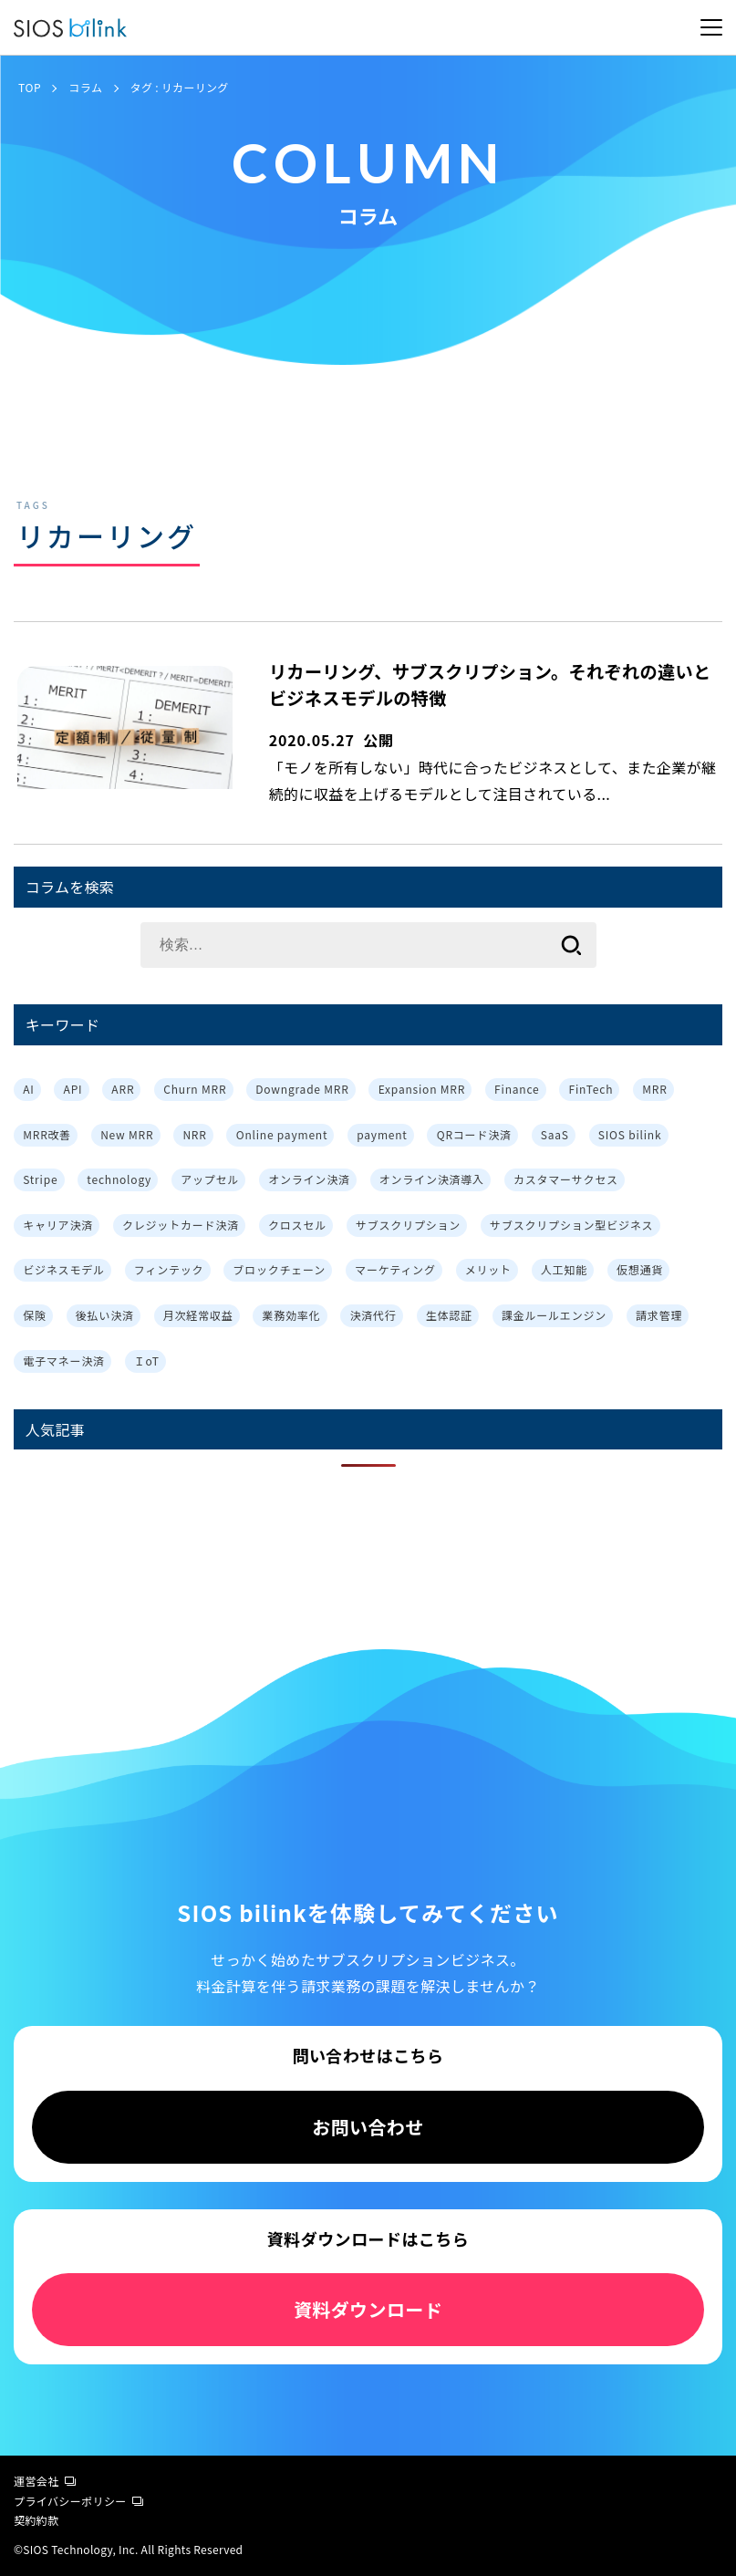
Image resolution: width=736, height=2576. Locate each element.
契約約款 (36, 2520)
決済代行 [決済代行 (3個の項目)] (373, 1315)
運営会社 (45, 2480)
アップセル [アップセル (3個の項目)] (210, 1179)
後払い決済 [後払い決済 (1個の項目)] (105, 1315)
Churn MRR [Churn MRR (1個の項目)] (194, 1088)
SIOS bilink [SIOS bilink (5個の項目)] (630, 1134)
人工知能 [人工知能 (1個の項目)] (564, 1269)
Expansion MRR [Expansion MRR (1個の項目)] (421, 1088)
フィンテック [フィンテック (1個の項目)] (169, 1269)
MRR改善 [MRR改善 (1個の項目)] (47, 1134)
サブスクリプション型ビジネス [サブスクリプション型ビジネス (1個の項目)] (571, 1224)
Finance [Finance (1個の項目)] (516, 1088)
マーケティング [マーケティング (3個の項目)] (395, 1269)
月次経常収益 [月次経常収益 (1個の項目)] (198, 1315)
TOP (29, 87)
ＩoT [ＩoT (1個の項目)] (147, 1360)
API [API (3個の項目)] (73, 1088)
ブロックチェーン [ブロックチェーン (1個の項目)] (279, 1269)
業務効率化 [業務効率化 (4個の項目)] (292, 1315)
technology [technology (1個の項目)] (119, 1179)
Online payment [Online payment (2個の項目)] (282, 1134)
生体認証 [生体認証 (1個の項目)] (449, 1315)
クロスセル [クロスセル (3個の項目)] (297, 1224)
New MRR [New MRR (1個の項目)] (126, 1134)
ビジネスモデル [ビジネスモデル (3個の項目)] (64, 1269)
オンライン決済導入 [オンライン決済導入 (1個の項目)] (431, 1179)
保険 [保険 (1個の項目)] (35, 1315)
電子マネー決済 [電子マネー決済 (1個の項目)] (64, 1360)
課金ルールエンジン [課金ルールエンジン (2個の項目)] (554, 1315)
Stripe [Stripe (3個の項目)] (40, 1179)
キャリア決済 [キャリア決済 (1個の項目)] (58, 1224)
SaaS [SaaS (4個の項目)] (555, 1134)
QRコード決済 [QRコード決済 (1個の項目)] (474, 1134)
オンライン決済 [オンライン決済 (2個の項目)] (309, 1179)
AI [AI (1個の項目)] (28, 1088)
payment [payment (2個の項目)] (382, 1134)
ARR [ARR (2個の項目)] (122, 1088)
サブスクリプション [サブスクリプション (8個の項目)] (408, 1224)
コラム (85, 87)
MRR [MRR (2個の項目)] (654, 1088)
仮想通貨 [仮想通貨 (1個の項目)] (640, 1269)
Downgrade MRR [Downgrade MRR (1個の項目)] (301, 1088)
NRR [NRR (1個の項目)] (194, 1134)
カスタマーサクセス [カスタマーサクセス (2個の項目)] (565, 1179)
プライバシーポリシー (78, 2500)
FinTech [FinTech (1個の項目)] (590, 1088)
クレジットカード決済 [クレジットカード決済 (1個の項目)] (180, 1224)
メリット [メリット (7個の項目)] (488, 1269)
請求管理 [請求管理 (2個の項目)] (659, 1315)
